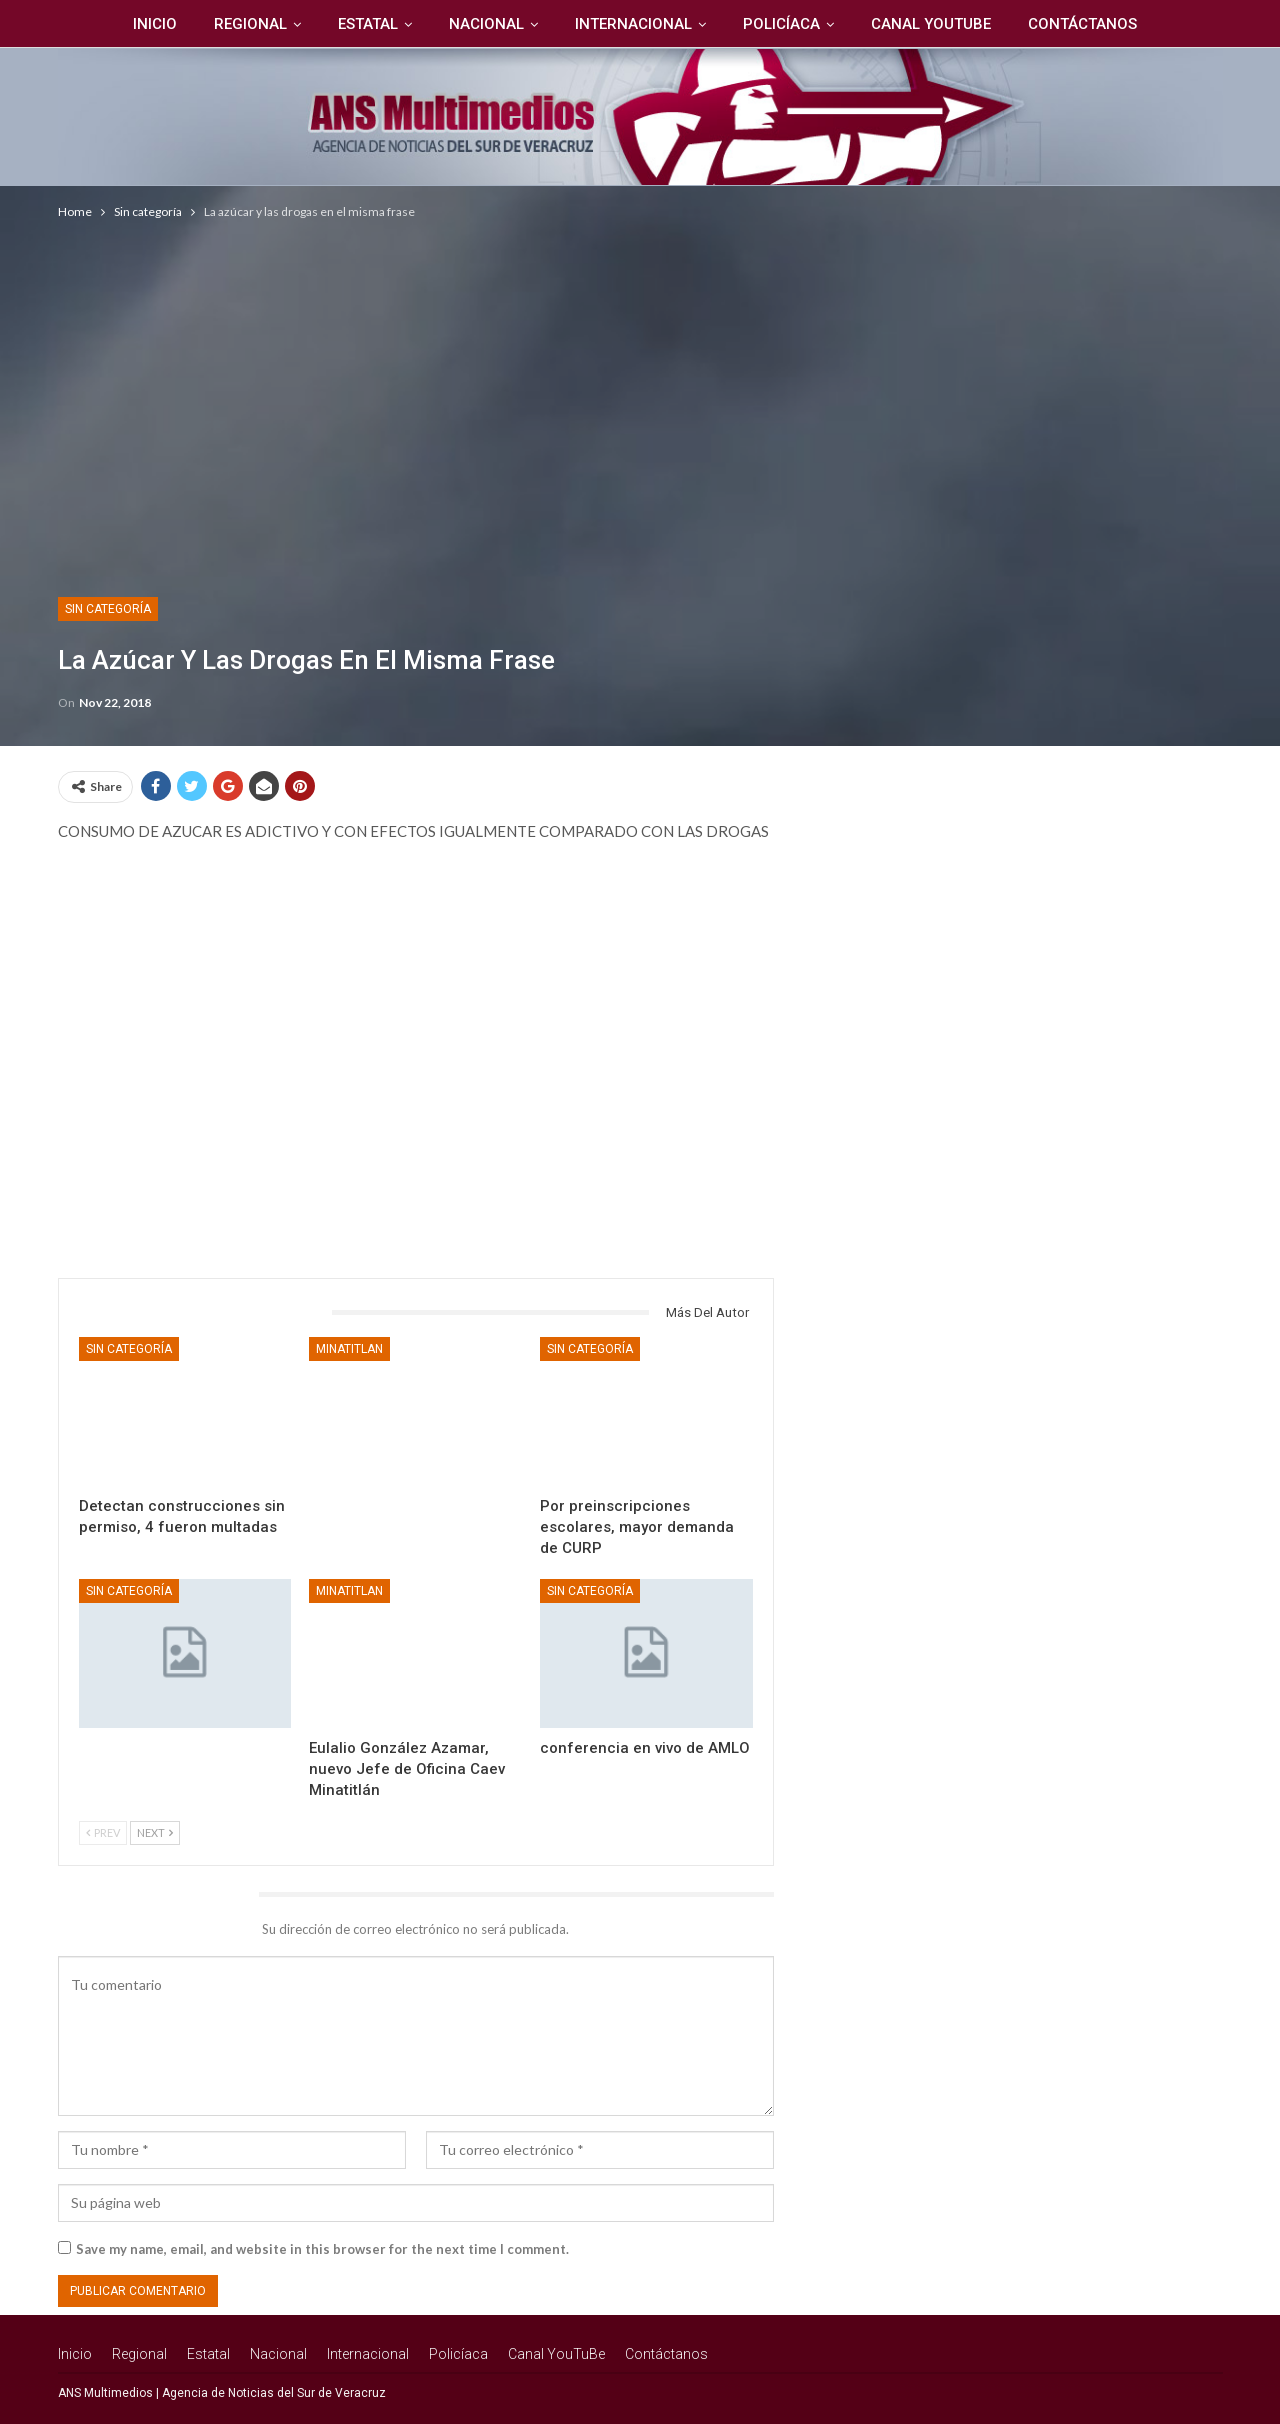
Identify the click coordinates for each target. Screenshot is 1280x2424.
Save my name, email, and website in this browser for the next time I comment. (322, 2249)
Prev (103, 1832)
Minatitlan (349, 1349)
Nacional (486, 24)
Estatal (368, 24)
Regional (250, 24)
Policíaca (781, 24)
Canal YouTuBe (931, 24)
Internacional (633, 24)
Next (155, 1832)
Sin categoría (108, 609)
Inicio (155, 24)
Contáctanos (1082, 24)
